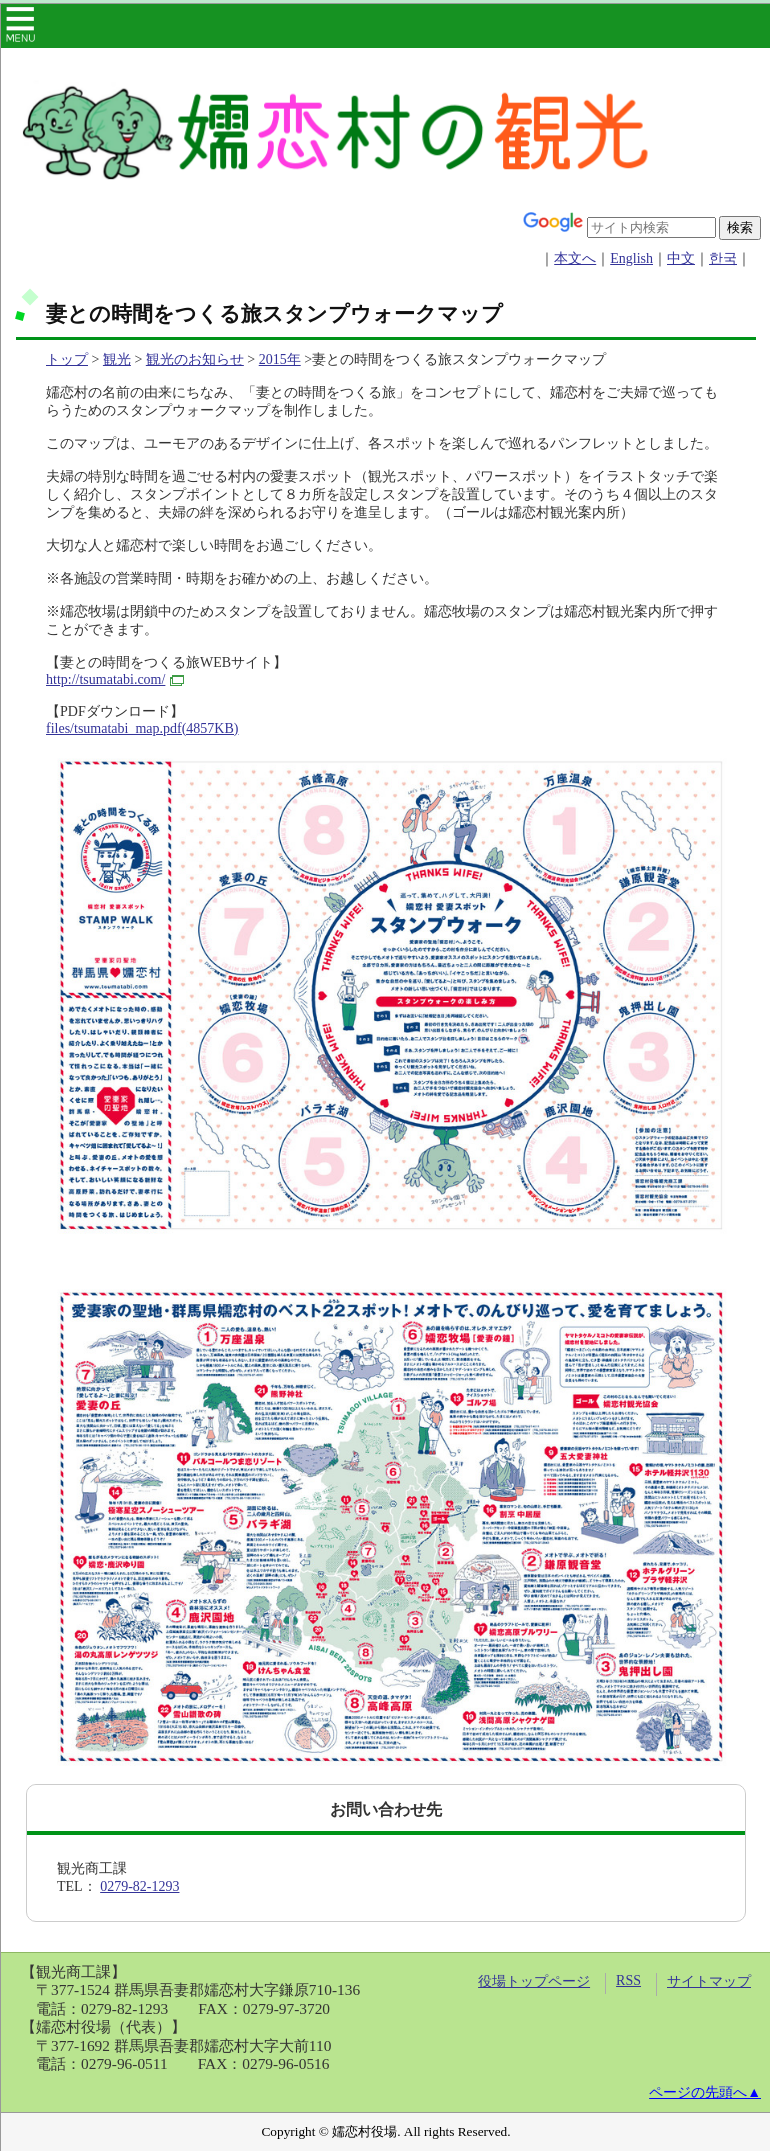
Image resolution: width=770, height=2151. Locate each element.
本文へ (575, 258)
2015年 (280, 359)
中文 (681, 258)
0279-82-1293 (139, 1886)
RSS (628, 1980)
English (631, 258)
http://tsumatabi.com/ (115, 679)
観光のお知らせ (195, 359)
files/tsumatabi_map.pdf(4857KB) (142, 728)
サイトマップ (709, 1981)
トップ (67, 359)
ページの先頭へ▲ (705, 2092)
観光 (117, 359)
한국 (723, 258)
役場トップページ (534, 1981)
